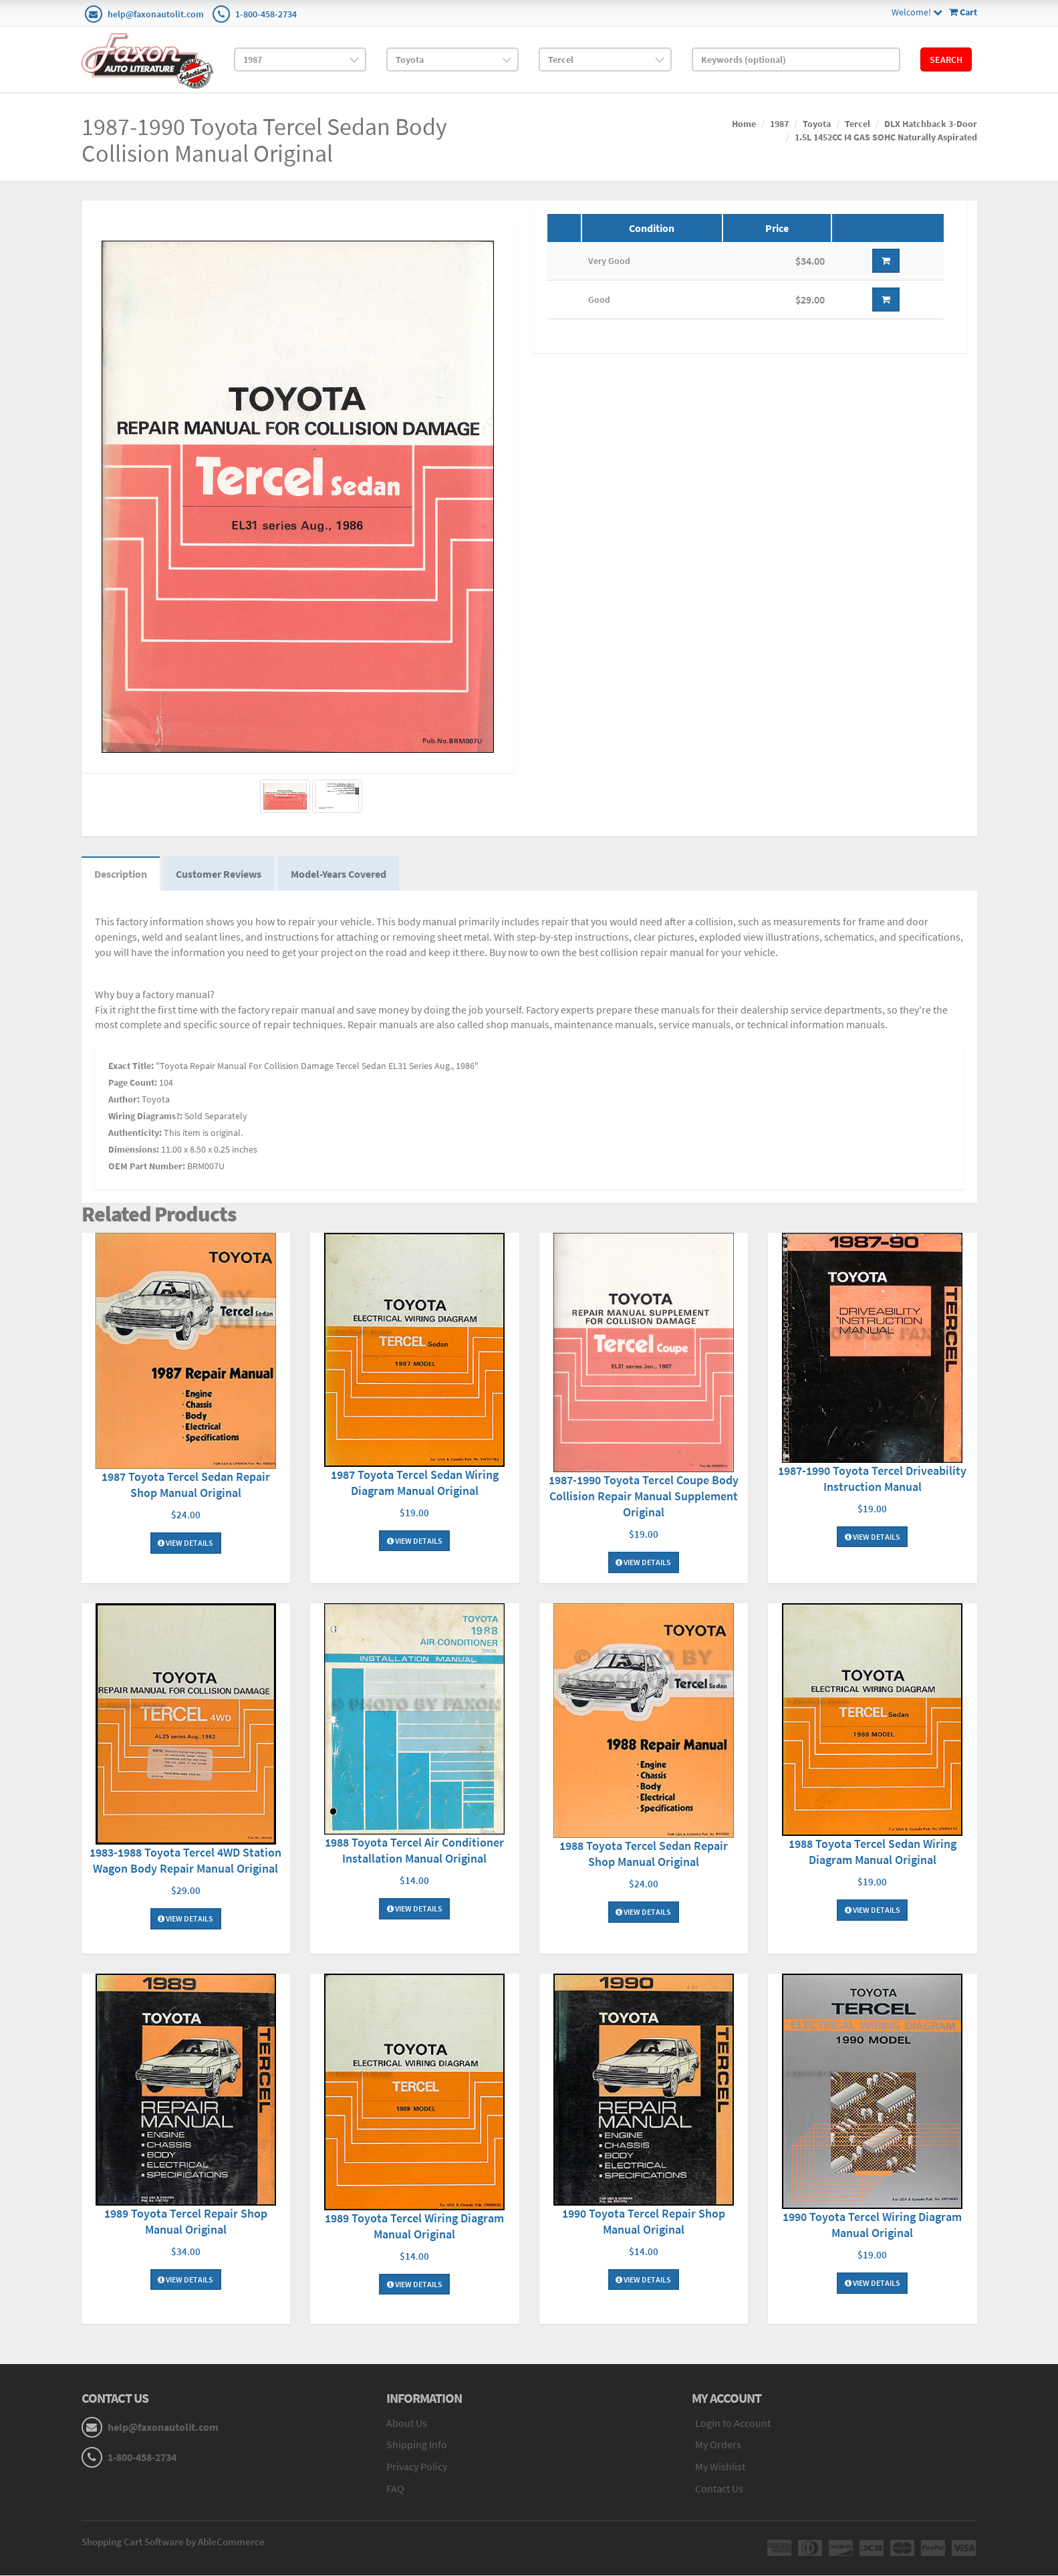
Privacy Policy (416, 2467)
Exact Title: (131, 1067)
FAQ (395, 2489)
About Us (406, 2423)
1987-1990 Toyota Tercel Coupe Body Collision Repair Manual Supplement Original (644, 1497)
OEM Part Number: (146, 1167)
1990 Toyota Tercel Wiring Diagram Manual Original (872, 2226)
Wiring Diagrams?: (145, 1117)
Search (946, 59)
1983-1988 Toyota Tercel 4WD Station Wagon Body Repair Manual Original (185, 1861)
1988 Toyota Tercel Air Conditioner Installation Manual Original (414, 1851)
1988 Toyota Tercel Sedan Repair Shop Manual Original (643, 1855)
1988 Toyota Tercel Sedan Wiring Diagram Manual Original (872, 1853)
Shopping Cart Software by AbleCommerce (173, 2542)
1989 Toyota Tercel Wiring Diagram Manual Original (414, 2226)
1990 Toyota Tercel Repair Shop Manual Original (643, 2222)
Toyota (817, 124)
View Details (185, 1544)
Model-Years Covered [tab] (341, 874)
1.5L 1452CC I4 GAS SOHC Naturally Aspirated (886, 137)
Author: (124, 1100)
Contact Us (719, 2489)
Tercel (857, 124)
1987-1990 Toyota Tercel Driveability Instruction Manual (872, 1479)
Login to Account (733, 2423)
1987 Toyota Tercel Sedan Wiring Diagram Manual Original (415, 1483)
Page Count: (132, 1084)
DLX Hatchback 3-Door (930, 124)
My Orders (718, 2445)
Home (744, 124)
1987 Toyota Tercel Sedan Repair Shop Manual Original (186, 1486)
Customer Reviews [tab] (220, 874)
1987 (779, 124)
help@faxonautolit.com (156, 14)
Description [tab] (121, 874)
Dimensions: (133, 1151)
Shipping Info (416, 2445)
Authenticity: (135, 1134)
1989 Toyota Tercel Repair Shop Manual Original (185, 2222)
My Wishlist (720, 2467)
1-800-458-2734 (266, 14)
